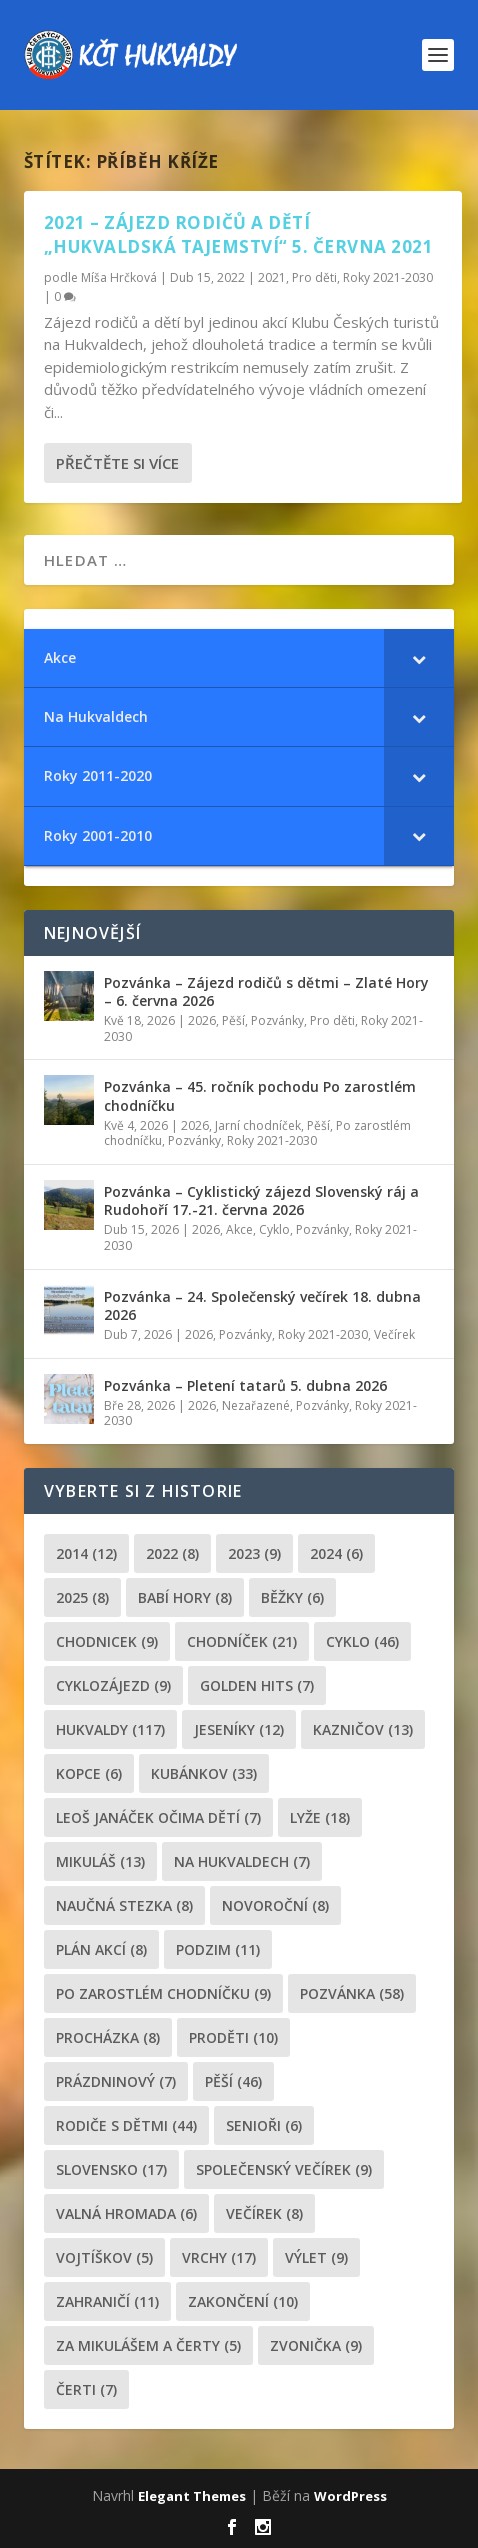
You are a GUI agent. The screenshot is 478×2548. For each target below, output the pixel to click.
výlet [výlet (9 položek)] (316, 2257)
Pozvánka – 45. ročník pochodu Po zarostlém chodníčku (260, 1095)
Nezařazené (256, 1405)
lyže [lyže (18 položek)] (320, 1817)
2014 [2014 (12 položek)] (86, 1553)
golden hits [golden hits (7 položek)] (257, 1685)
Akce (239, 1229)
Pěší (233, 1020)
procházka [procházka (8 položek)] (108, 2037)
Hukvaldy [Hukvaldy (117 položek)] (110, 1729)
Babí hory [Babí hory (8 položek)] (185, 1597)
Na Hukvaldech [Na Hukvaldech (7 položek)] (242, 1861)
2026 (202, 1020)
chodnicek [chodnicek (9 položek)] (107, 1641)
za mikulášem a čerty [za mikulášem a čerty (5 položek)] (148, 2345)
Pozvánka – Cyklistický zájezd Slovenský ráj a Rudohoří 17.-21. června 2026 (261, 1200)
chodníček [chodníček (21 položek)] (242, 1641)
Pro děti (314, 277)
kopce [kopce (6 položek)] (89, 1773)
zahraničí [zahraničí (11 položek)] (107, 2301)
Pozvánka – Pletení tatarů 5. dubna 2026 (245, 1385)
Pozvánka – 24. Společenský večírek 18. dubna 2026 (262, 1305)
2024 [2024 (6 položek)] (336, 1553)
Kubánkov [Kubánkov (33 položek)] (204, 1773)
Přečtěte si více (117, 463)
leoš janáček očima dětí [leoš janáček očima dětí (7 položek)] (158, 1817)
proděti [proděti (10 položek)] (233, 2037)
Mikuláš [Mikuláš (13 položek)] (100, 1861)
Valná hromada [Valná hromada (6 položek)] (126, 2213)
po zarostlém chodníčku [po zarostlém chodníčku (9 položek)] (163, 1993)
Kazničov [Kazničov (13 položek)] (363, 1729)
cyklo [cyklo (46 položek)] (362, 1641)
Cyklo (274, 1229)
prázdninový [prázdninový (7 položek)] (116, 2081)
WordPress (350, 2496)
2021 (272, 277)
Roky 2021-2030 (388, 277)
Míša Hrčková (119, 277)
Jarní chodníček (258, 1125)
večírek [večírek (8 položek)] (264, 2213)
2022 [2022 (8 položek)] (172, 1553)
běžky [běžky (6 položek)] (292, 1597)
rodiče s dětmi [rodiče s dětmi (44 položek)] (126, 2125)
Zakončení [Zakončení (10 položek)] (243, 2301)
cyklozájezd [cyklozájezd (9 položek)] (113, 1685)
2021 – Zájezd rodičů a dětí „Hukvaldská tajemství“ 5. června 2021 (239, 234)
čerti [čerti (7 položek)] (86, 2389)
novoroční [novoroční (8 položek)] (275, 1905)
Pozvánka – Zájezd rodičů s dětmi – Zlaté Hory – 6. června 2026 (266, 991)
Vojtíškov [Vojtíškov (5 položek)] (104, 2257)
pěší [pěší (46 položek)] (233, 2081)
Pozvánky (277, 1020)
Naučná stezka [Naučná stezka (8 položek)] (124, 1905)
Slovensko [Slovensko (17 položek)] (111, 2169)
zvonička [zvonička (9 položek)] (316, 2345)
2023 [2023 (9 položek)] (254, 1553)
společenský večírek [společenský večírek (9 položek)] (284, 2169)
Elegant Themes (192, 2496)
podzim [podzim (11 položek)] (218, 1949)
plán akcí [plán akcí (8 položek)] (101, 1949)
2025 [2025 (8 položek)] (82, 1597)
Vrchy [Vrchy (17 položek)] (219, 2257)
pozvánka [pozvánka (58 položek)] (352, 1993)
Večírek (394, 1334)
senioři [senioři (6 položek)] (264, 2125)
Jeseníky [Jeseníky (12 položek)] (239, 1729)
